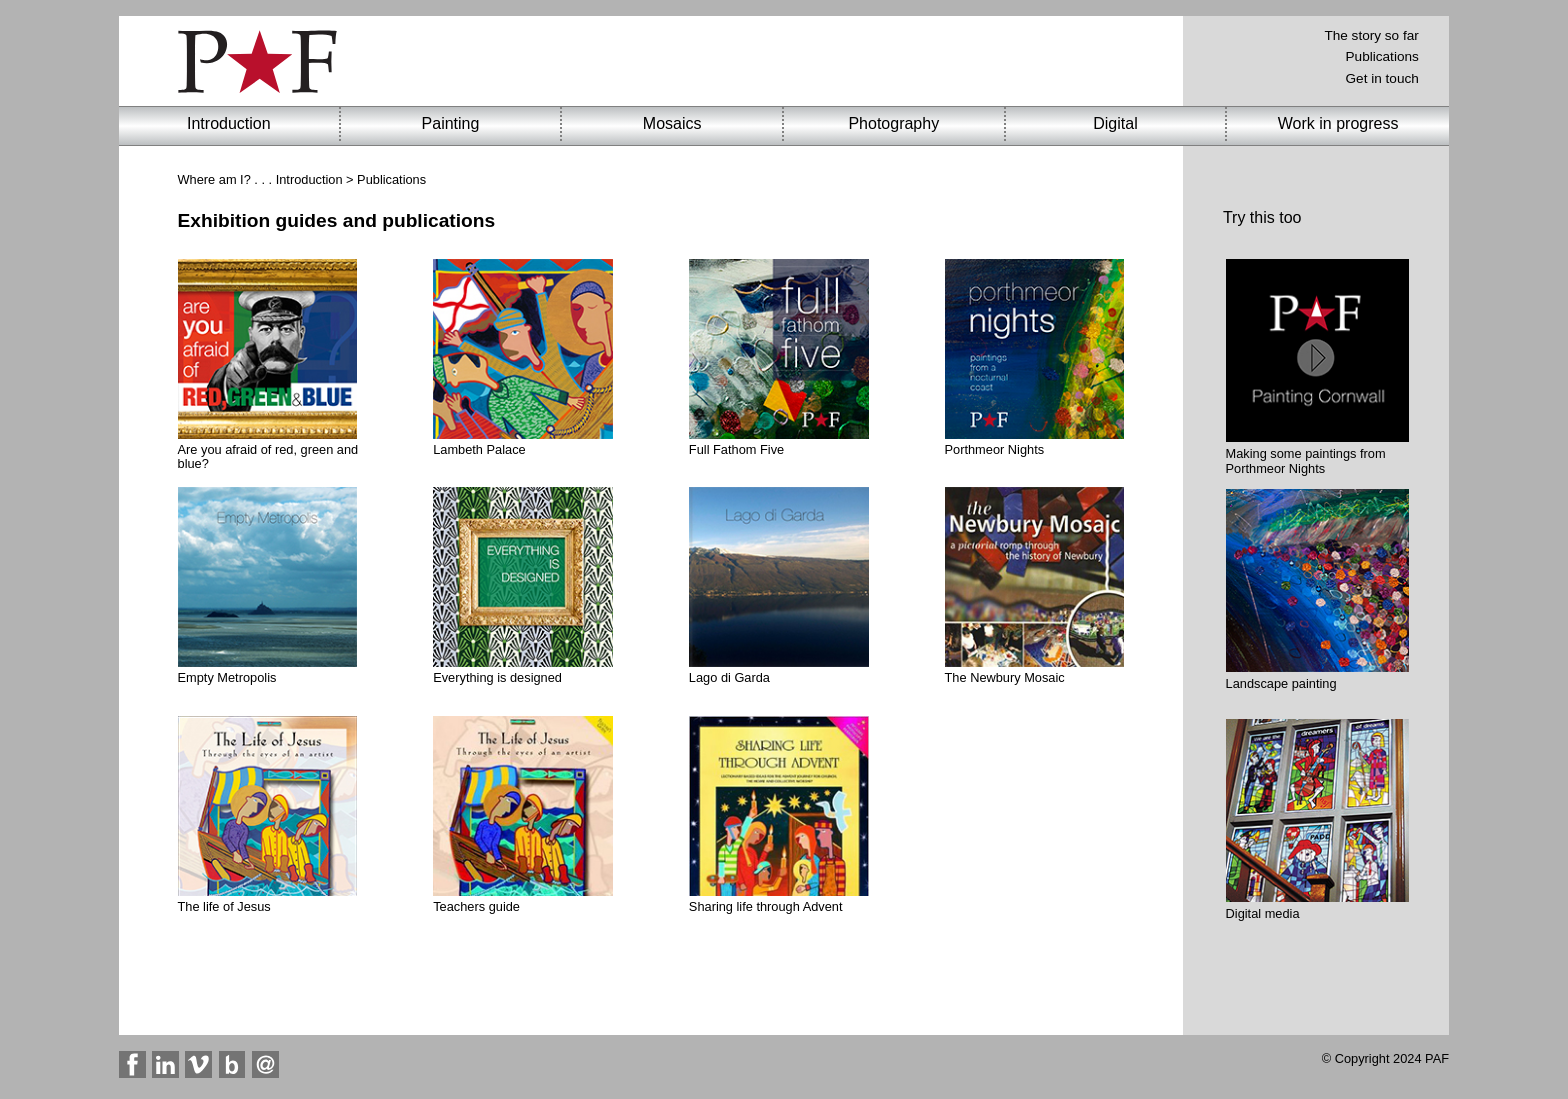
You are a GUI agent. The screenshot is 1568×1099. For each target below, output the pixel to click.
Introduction (309, 179)
